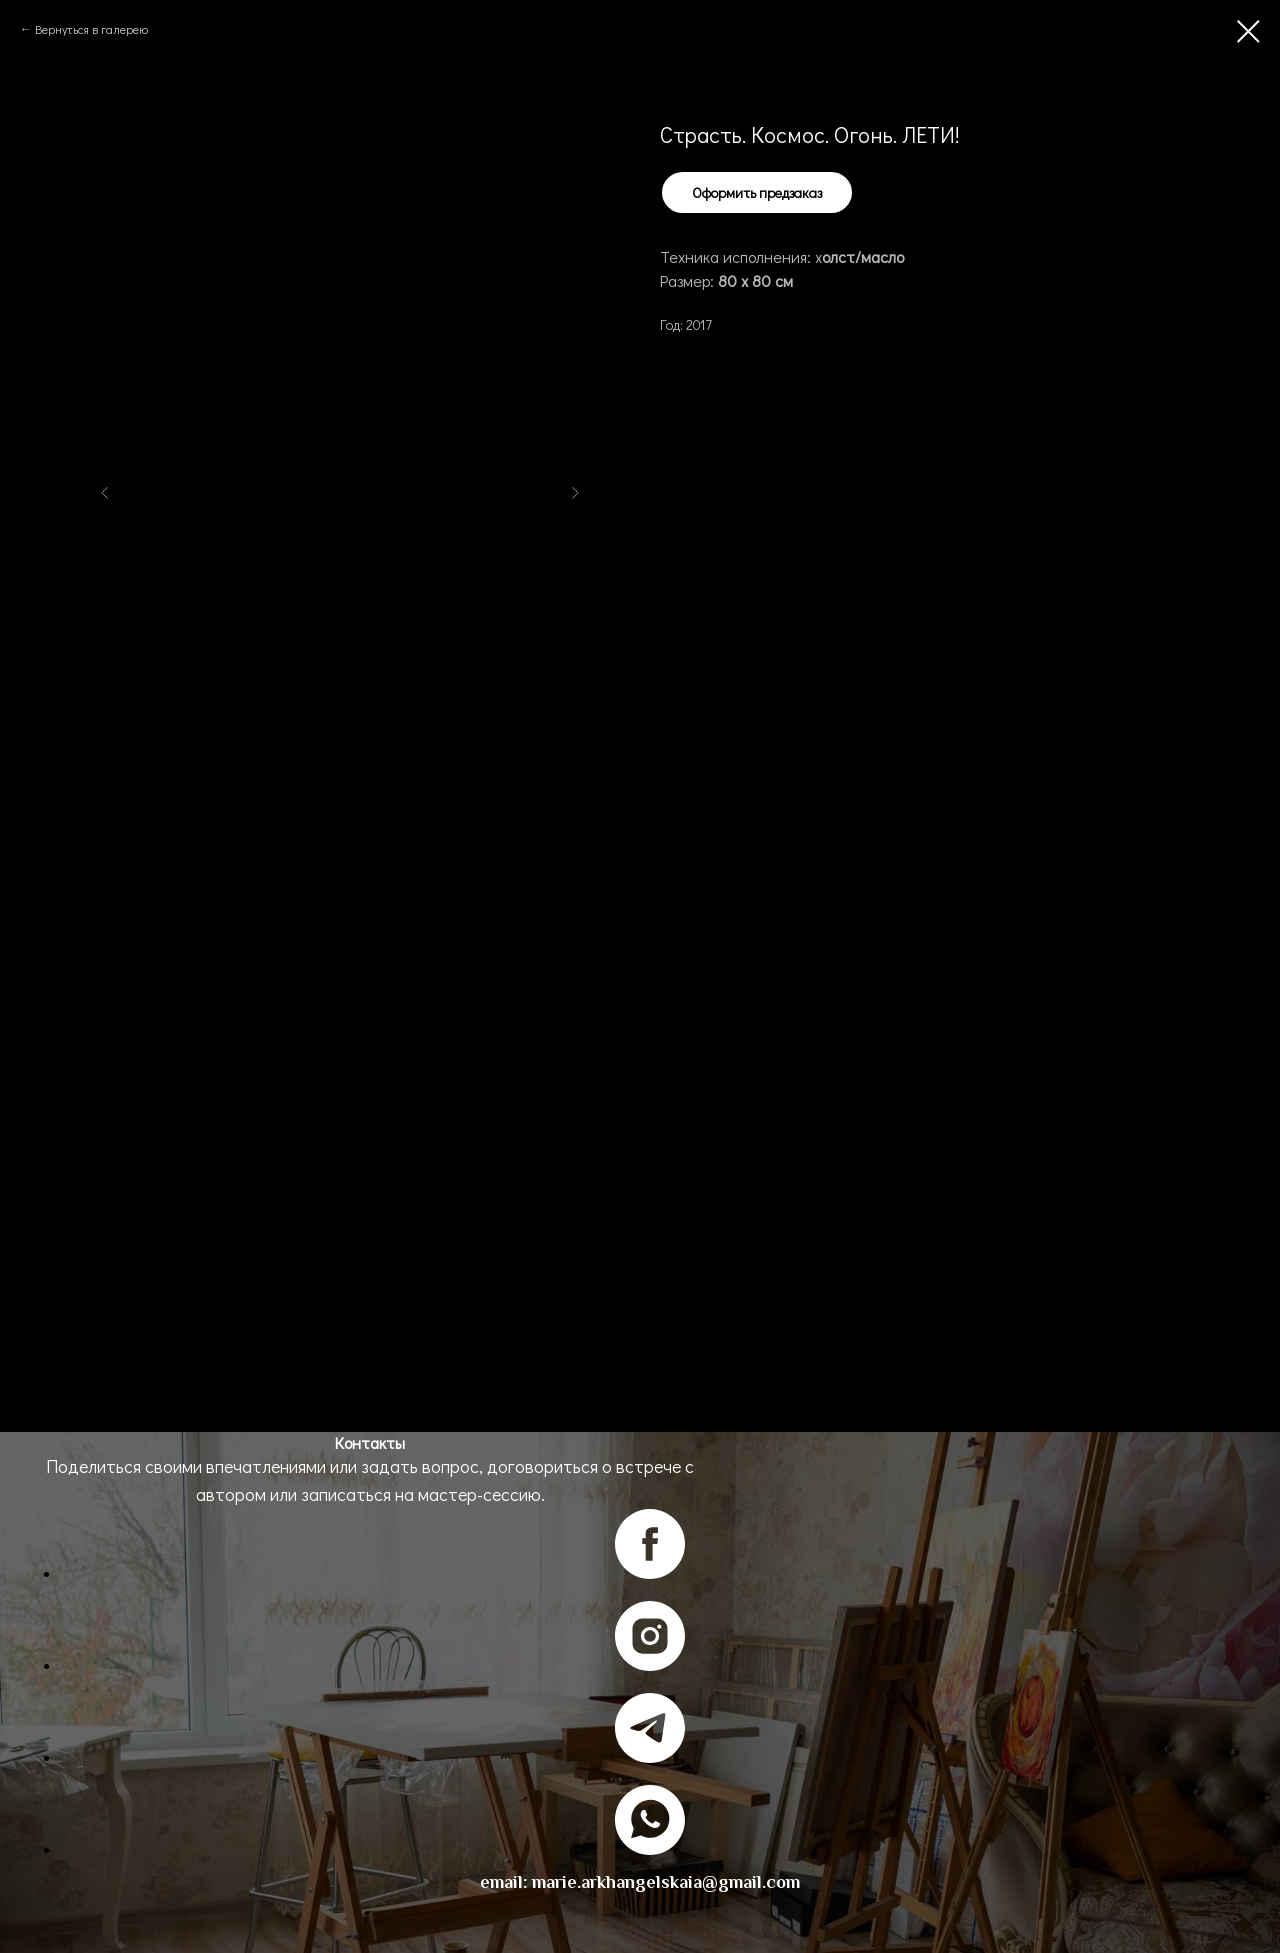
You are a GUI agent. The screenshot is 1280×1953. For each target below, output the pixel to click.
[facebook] (650, 1573)
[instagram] (650, 1665)
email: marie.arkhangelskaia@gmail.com (640, 1882)
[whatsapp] (650, 1849)
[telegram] (650, 1757)
